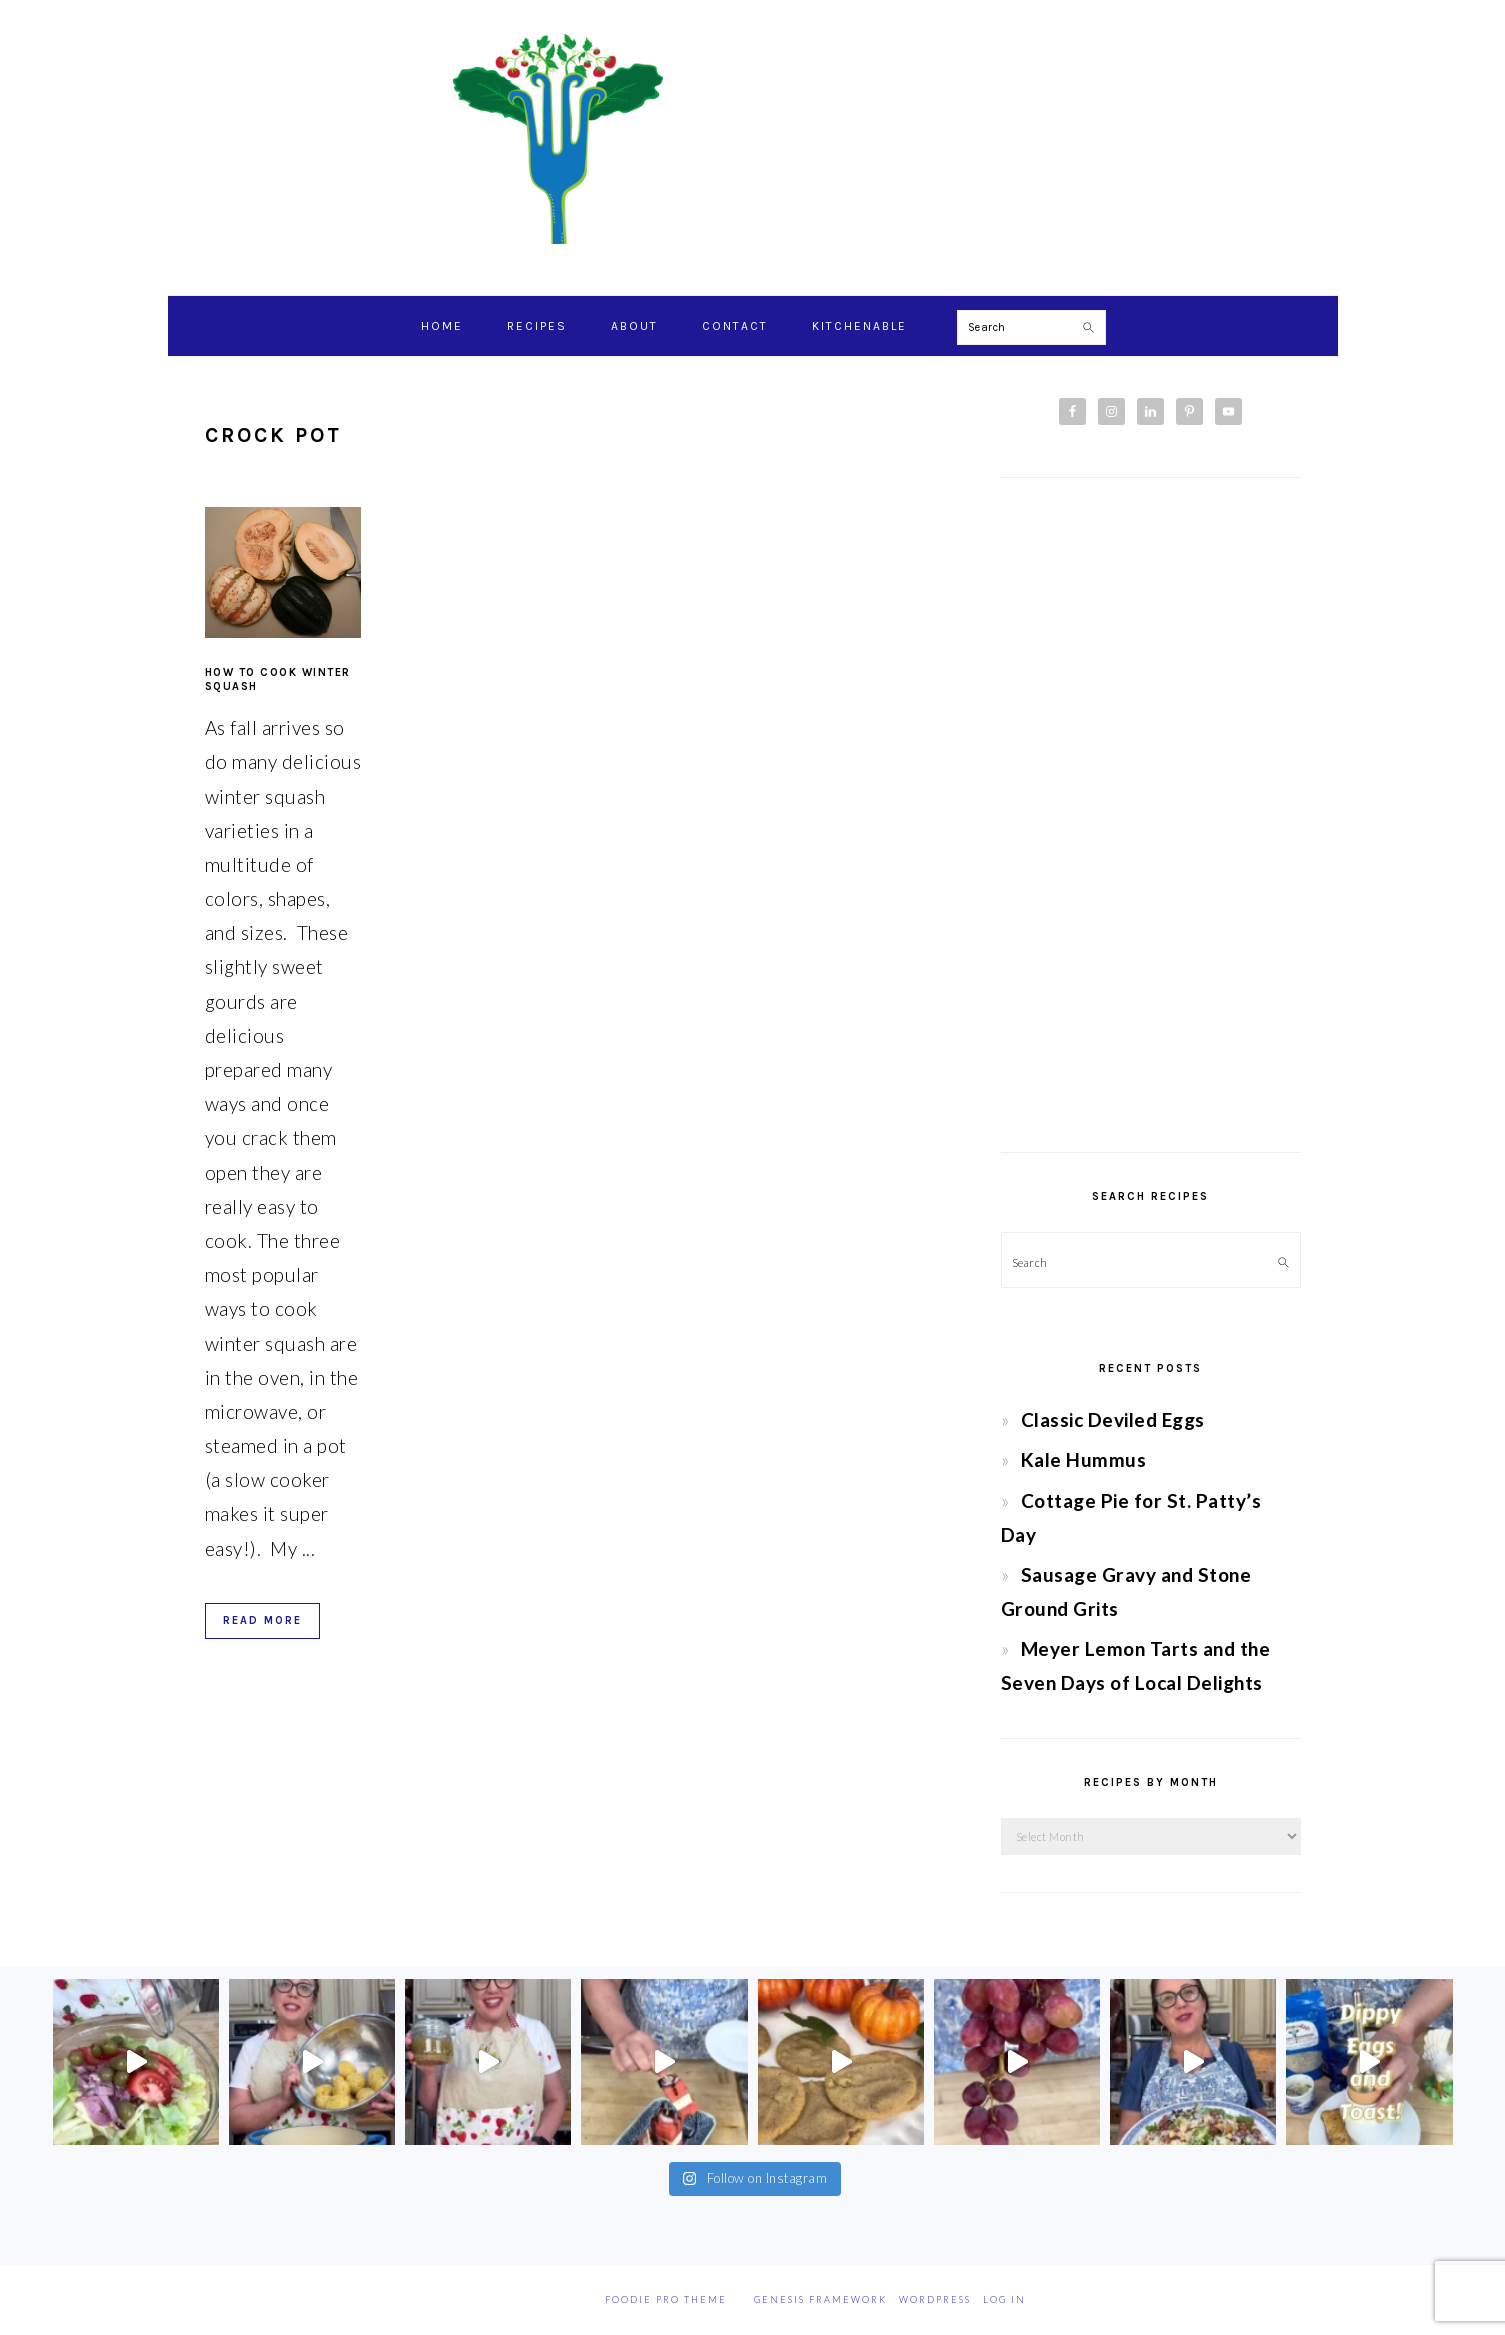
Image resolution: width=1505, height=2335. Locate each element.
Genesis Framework (820, 2299)
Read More (262, 1620)
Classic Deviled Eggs (1113, 1419)
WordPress (935, 2299)
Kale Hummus (1084, 1459)
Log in (1004, 2299)
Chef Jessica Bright (753, 139)
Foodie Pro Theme (666, 2299)
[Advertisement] (1151, 815)
